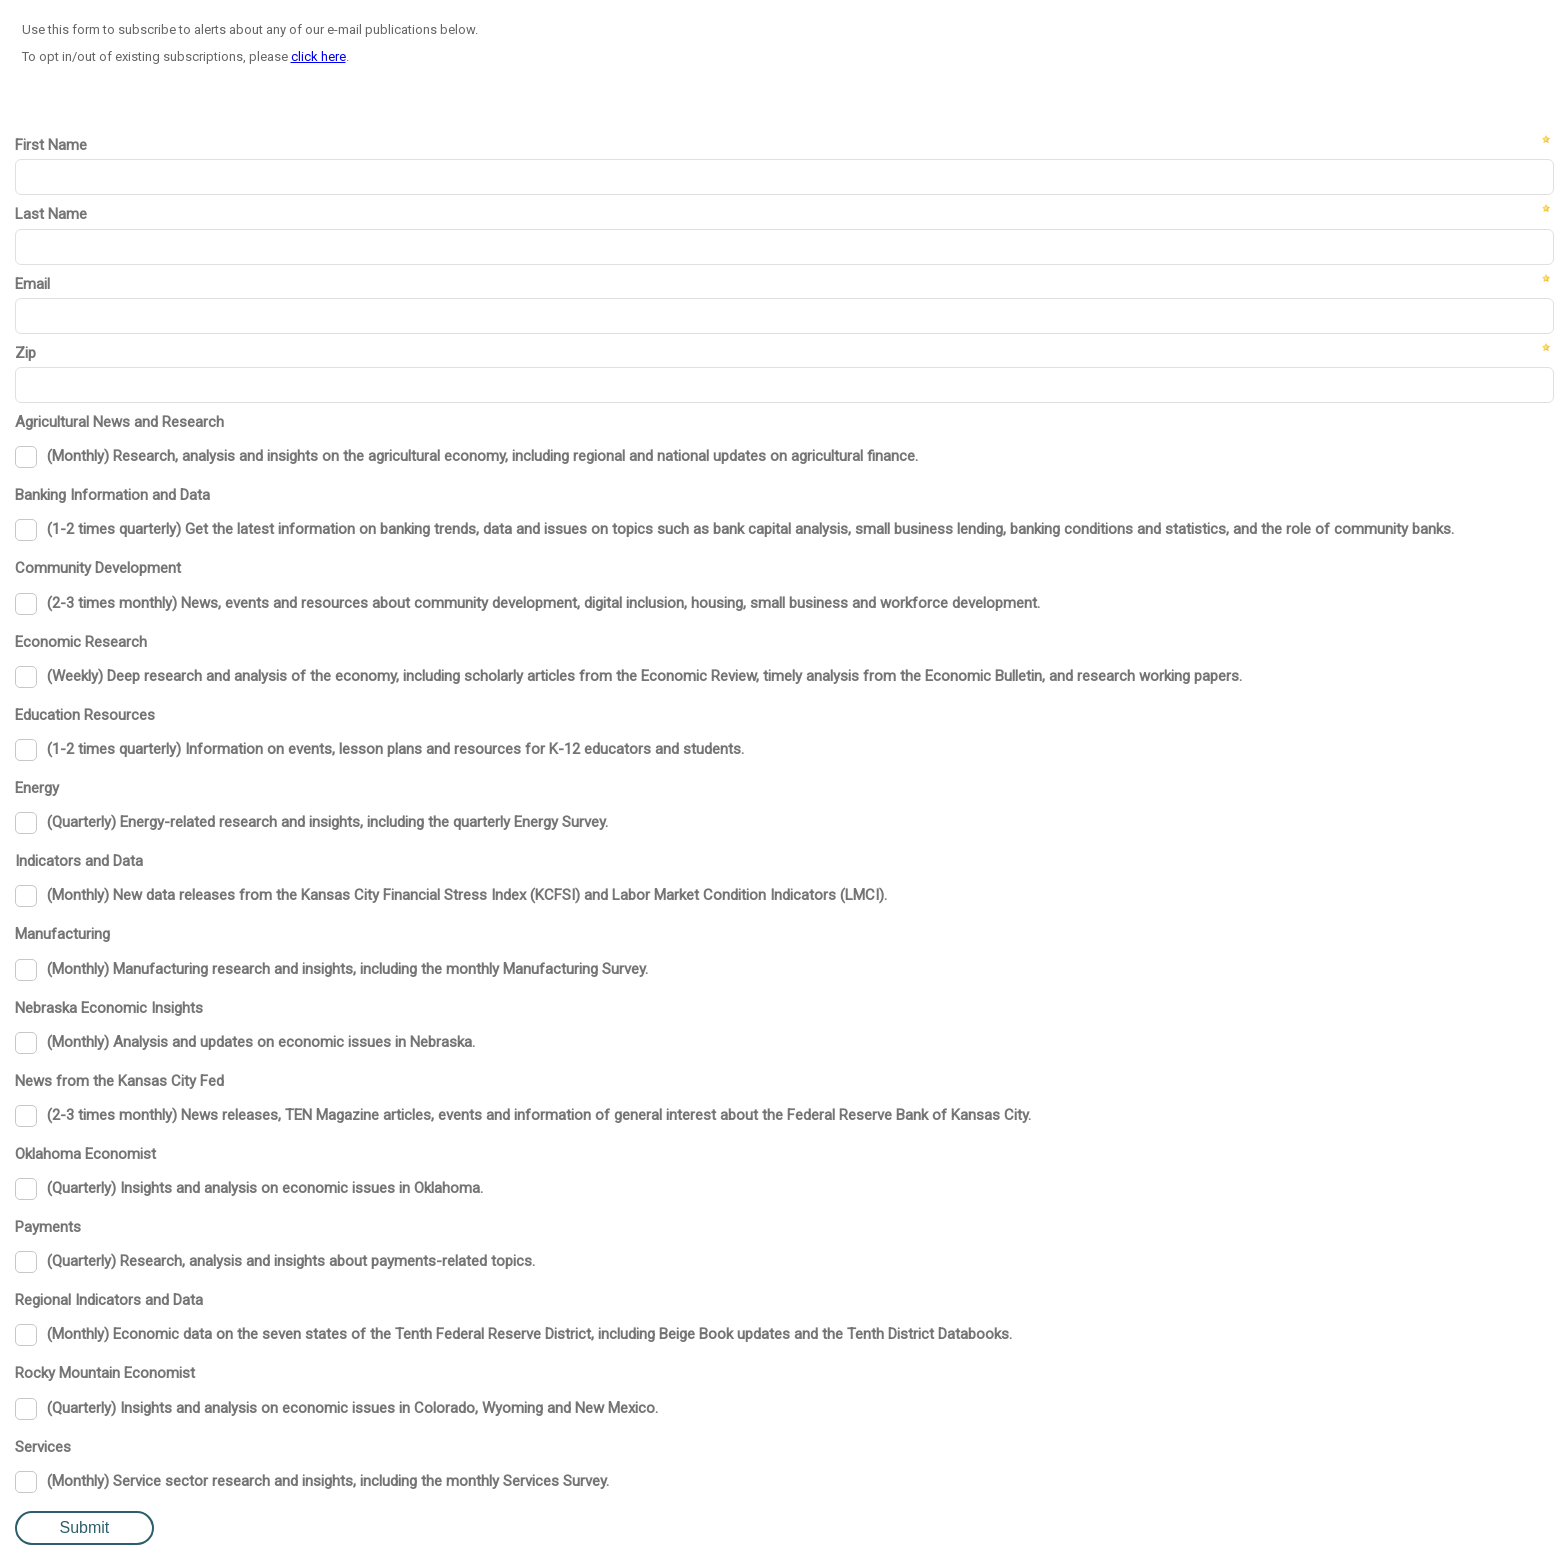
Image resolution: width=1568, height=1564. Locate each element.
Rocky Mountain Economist (105, 1373)
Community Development (98, 568)
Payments (48, 1227)
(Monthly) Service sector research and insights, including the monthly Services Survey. (328, 1481)
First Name (51, 145)
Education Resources (85, 715)
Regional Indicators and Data (109, 1300)
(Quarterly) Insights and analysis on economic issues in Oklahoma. (265, 1188)
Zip (25, 353)
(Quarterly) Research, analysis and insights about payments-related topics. (291, 1261)
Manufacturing (62, 934)
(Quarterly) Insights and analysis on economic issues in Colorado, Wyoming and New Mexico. (352, 1408)
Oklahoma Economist (85, 1154)
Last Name (51, 214)
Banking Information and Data (112, 495)
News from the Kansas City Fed (119, 1081)
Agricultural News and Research (119, 422)
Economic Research (81, 642)
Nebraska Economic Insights (109, 1008)
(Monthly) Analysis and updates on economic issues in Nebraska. (261, 1042)
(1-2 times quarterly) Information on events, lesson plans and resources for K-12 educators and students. (395, 749)
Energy (37, 788)
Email (32, 284)
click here (318, 56)
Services (43, 1447)
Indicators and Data (79, 861)
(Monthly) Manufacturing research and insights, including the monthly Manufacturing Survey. (347, 969)
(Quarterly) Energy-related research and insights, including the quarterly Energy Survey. (327, 822)
